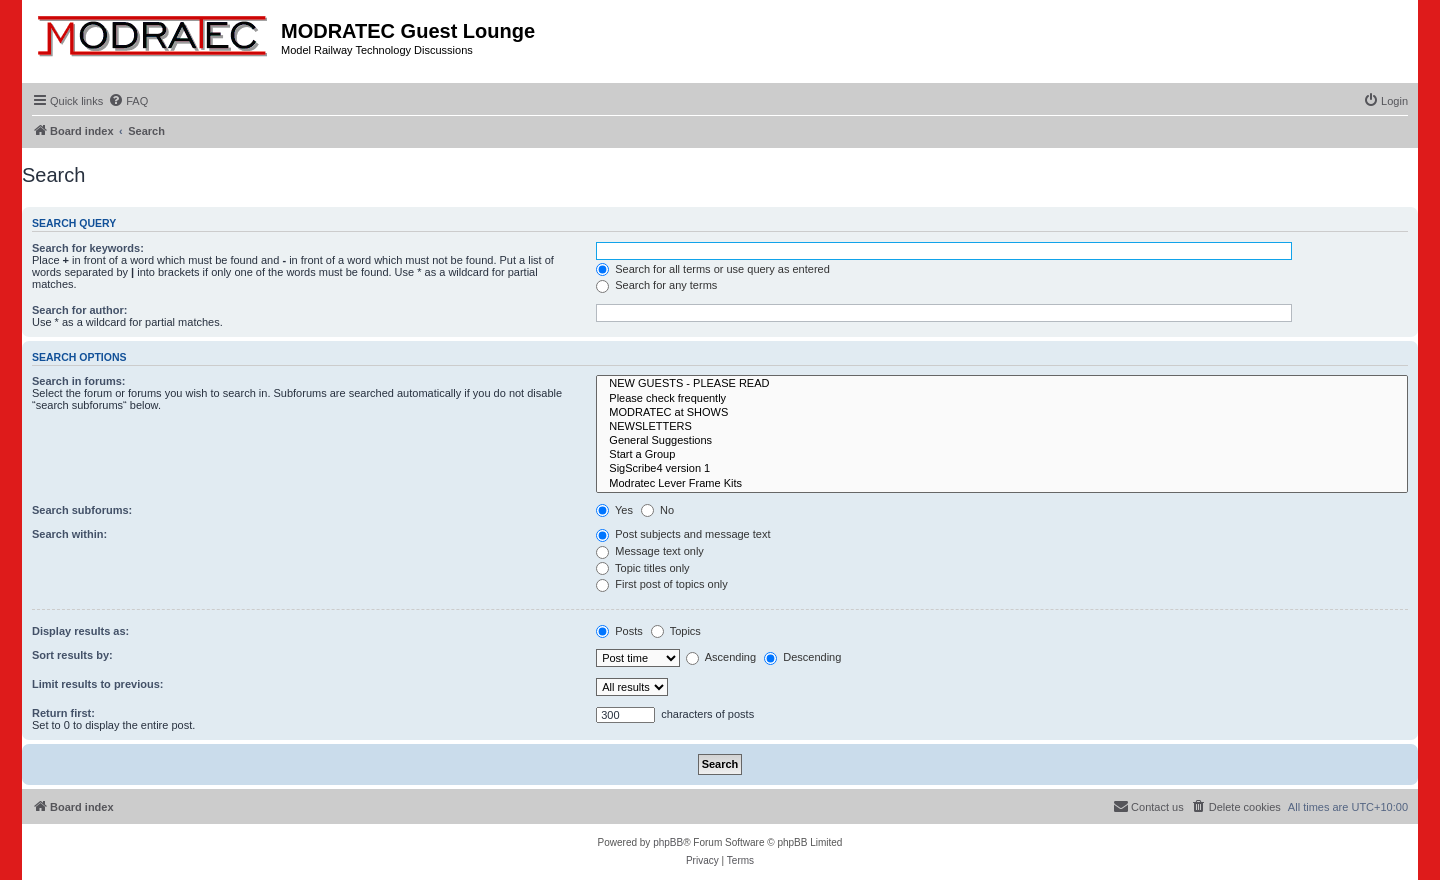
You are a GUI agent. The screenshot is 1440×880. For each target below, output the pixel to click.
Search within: (69, 534)
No (657, 510)
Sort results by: (72, 655)
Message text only (650, 551)
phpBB (668, 842)
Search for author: (79, 310)
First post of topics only (662, 584)
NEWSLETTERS (1002, 427)
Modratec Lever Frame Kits (1002, 484)
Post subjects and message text (683, 534)
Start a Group (1002, 455)
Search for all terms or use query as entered (713, 269)
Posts (619, 631)
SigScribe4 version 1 (1002, 469)
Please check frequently (1002, 399)
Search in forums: (79, 381)
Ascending (721, 657)
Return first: (63, 713)
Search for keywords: (88, 248)
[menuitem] (128, 101)
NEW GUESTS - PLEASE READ (1002, 384)
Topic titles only (642, 568)
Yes (614, 510)
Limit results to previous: (97, 684)
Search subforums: (82, 510)
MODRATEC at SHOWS (1002, 413)
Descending (802, 657)
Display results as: (80, 631)
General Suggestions (1002, 441)
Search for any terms (656, 285)
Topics (676, 631)
